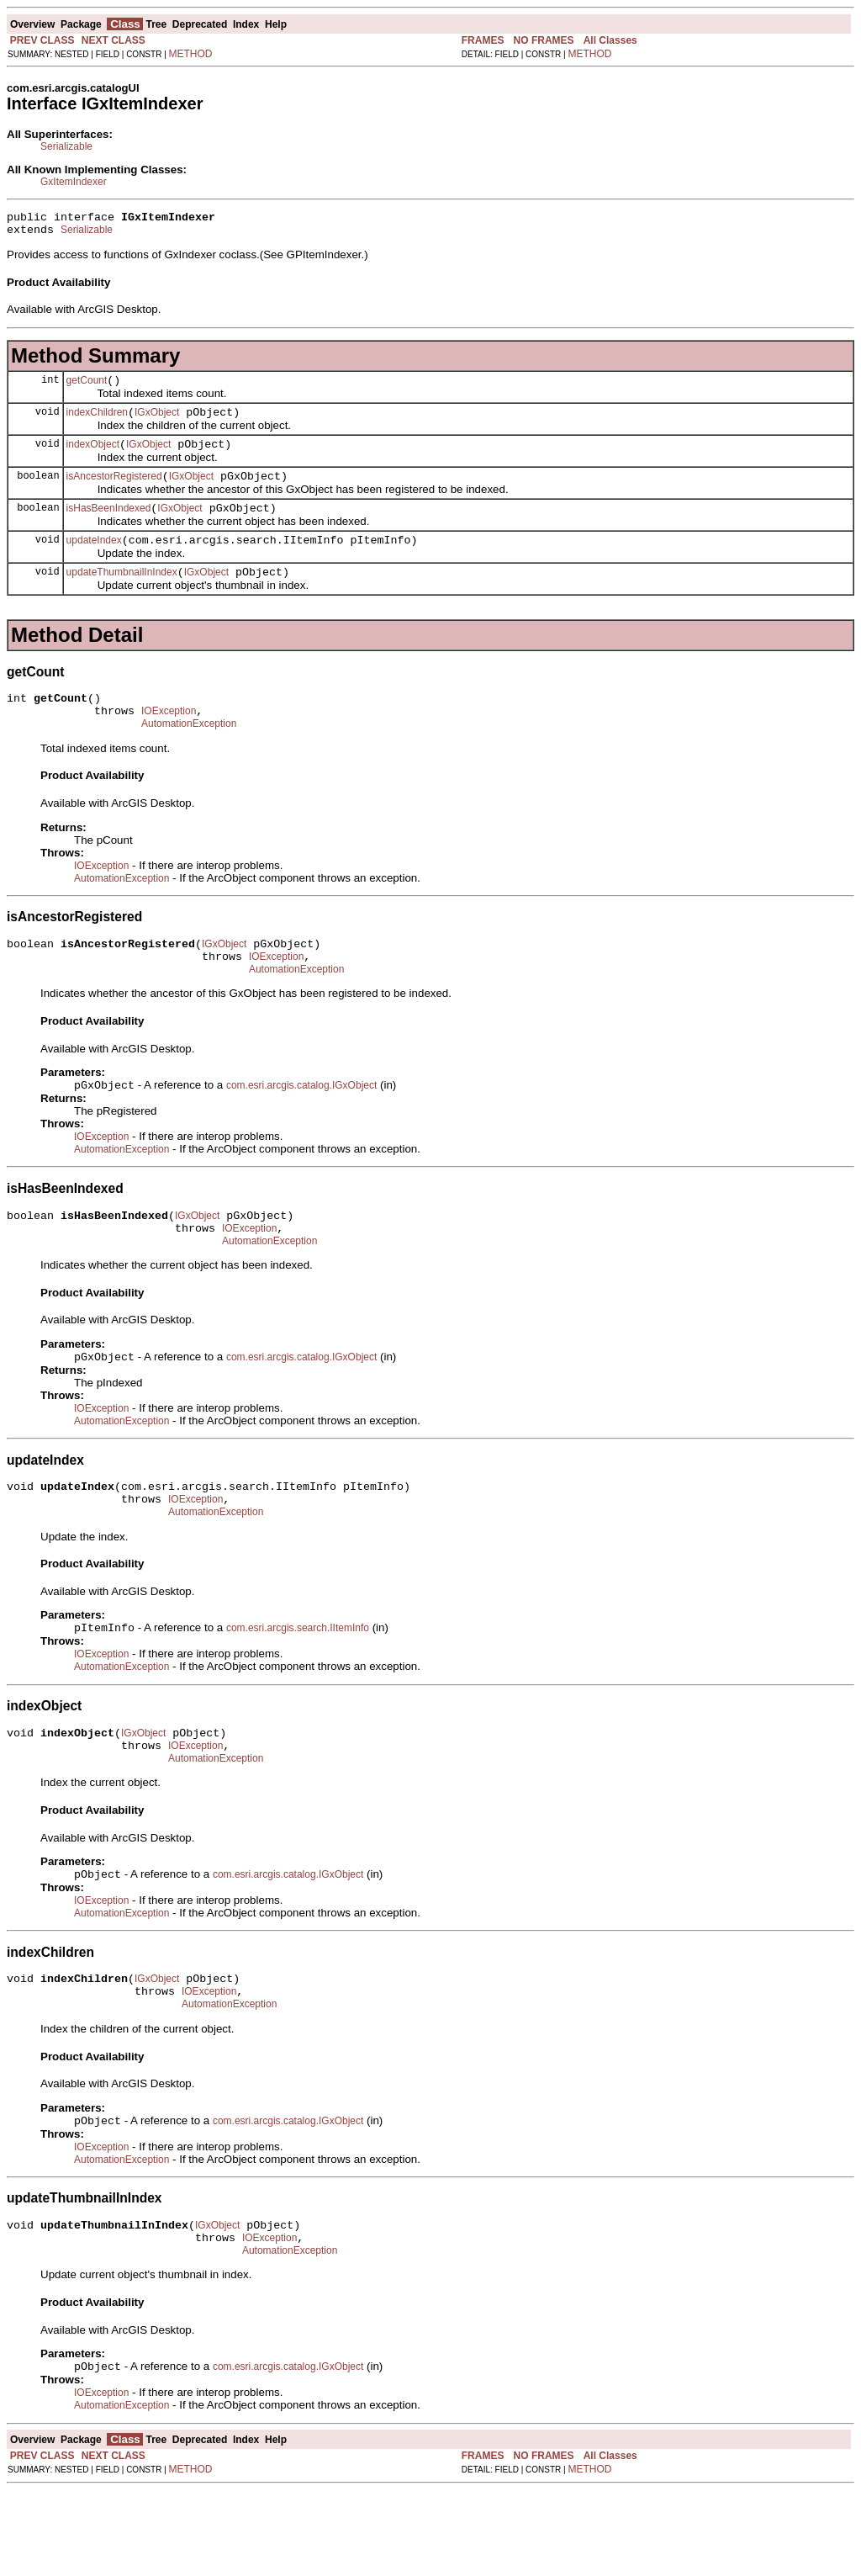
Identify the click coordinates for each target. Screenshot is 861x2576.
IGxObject (157, 422)
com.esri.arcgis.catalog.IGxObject (301, 1125)
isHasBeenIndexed (108, 526)
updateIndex (94, 560)
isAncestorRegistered (114, 491)
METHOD (191, 54)
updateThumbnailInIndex (121, 595)
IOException (168, 739)
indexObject (92, 457)
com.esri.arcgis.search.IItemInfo (297, 1686)
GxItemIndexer (73, 182)
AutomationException (188, 754)
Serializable (66, 146)
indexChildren (97, 422)
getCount (87, 388)
